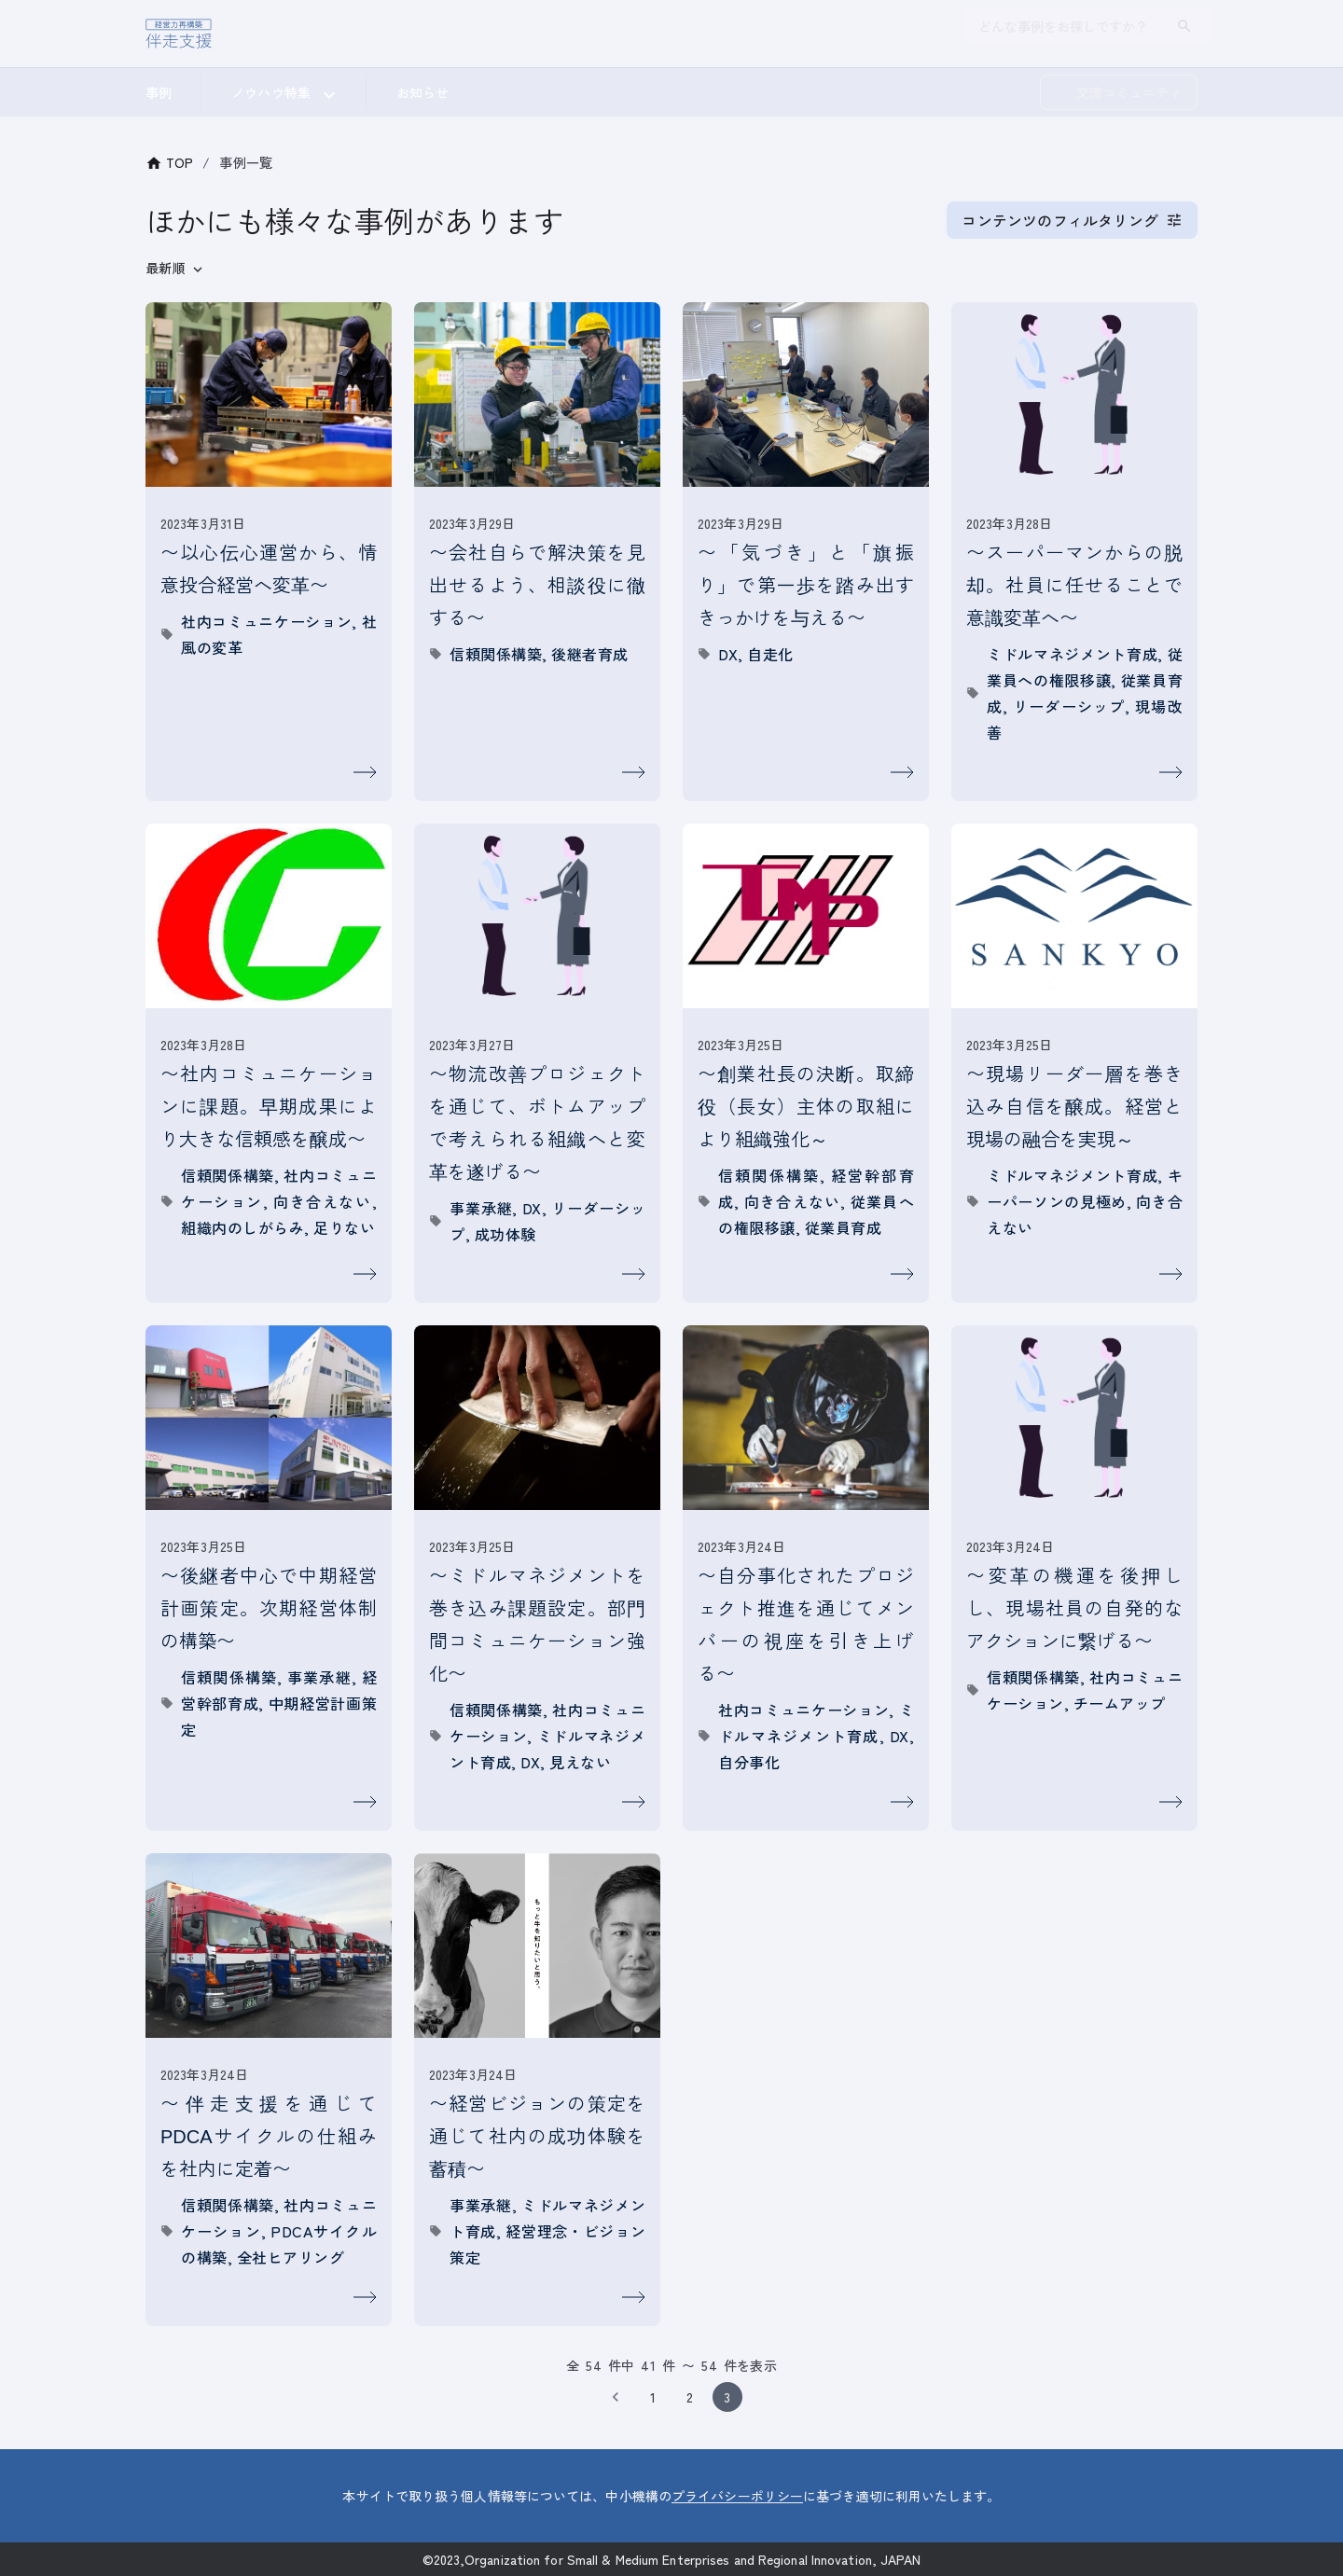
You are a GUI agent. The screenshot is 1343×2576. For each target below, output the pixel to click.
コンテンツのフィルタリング (1072, 220)
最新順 (165, 267)
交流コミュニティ (1129, 91)
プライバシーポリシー (737, 2495)
